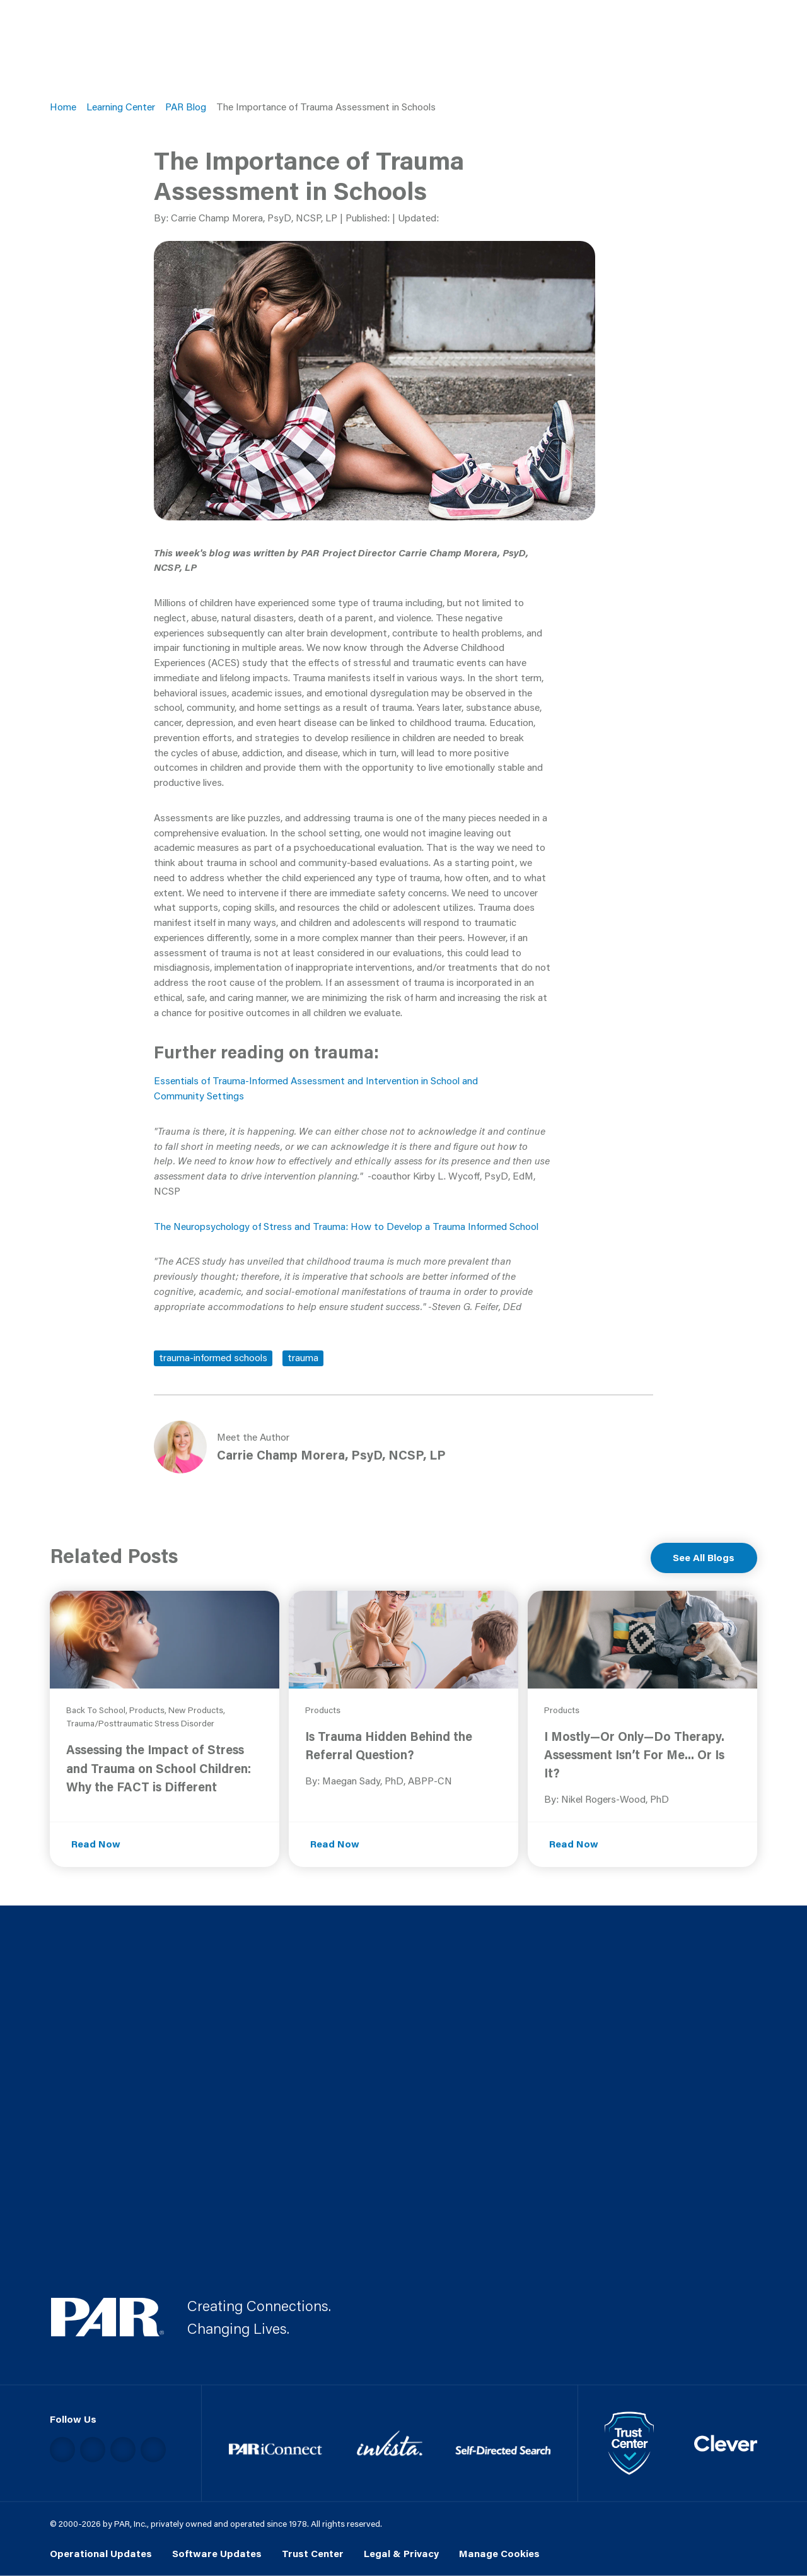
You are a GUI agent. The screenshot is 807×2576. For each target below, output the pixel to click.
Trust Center (313, 2552)
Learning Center (120, 106)
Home (63, 106)
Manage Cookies (499, 2552)
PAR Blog (185, 106)
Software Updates (217, 2552)
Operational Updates (101, 2552)
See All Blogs (703, 1557)
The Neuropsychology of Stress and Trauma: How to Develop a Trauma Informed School (346, 1226)
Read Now (95, 1843)
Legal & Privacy (401, 2552)
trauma (302, 1357)
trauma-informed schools (213, 1357)
